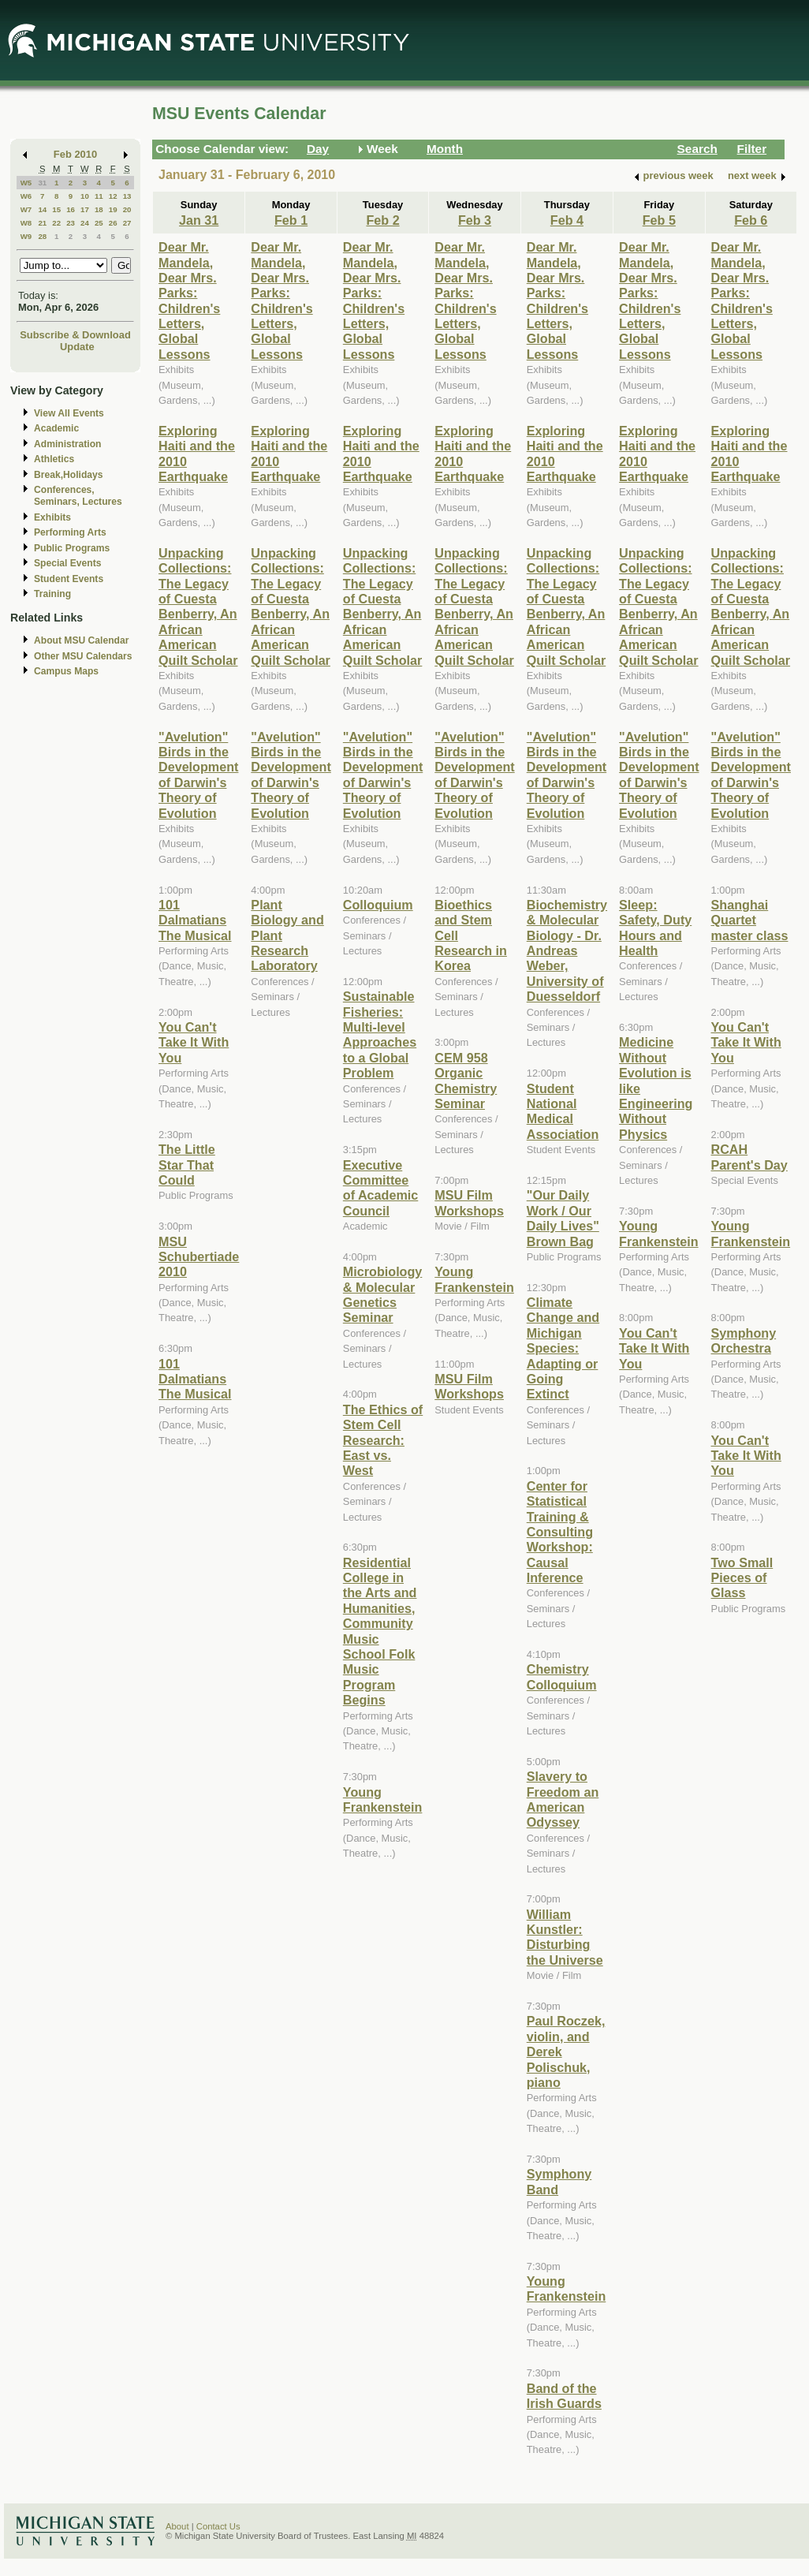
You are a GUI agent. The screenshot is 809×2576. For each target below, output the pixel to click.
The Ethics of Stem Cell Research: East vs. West (383, 1440)
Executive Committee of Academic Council (380, 1188)
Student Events (68, 578)
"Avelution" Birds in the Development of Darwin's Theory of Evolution (198, 775)
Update (77, 347)
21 (42, 222)
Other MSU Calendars (83, 656)
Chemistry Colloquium (562, 1676)
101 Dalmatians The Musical (194, 920)
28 (42, 236)
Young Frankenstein (383, 1799)
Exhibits (52, 517)
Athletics (54, 459)
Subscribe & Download (75, 335)
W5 (26, 182)
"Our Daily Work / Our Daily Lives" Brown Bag (563, 1218)
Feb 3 (474, 220)
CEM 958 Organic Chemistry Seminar (465, 1081)
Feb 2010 (75, 154)
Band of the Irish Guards (564, 2395)
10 (84, 196)
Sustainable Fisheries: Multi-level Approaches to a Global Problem (379, 1034)
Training (52, 593)
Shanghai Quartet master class (749, 920)
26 (113, 222)
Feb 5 (659, 220)
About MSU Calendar (81, 640)
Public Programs (72, 548)
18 (99, 209)
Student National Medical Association (563, 1111)
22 (56, 222)
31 (42, 182)
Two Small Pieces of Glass (742, 1577)
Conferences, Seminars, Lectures (78, 495)
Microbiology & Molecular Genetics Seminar (383, 1294)
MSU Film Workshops (469, 1202)
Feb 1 (291, 220)
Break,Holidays (68, 474)
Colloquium (378, 905)
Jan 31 (198, 220)
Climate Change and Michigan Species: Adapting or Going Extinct (563, 1348)
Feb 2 (382, 220)
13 (127, 196)
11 (99, 196)
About (177, 2526)
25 (99, 222)
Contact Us (218, 2526)
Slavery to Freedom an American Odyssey (563, 1799)
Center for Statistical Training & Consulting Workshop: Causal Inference (560, 1532)
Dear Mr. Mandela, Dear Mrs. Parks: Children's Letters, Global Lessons (189, 300)
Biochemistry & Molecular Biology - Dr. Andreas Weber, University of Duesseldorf (567, 950)
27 (127, 222)
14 (42, 209)
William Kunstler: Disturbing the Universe (565, 1937)
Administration (67, 444)
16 (70, 209)
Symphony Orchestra (744, 1340)
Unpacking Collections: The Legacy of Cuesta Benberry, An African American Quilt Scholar (198, 606)
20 (127, 209)
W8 (26, 222)
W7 (26, 209)
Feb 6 (750, 220)
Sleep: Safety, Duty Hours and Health (655, 928)
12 (113, 196)
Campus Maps (66, 671)
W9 (26, 236)
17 (84, 209)
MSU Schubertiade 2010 (198, 1256)
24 (84, 222)
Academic (56, 428)
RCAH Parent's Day (749, 1156)
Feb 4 (566, 220)
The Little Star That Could (186, 1164)
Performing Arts (70, 532)
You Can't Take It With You (193, 1042)
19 (113, 209)
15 (56, 209)
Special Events (67, 563)
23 (70, 222)
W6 (26, 196)
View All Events (69, 413)
